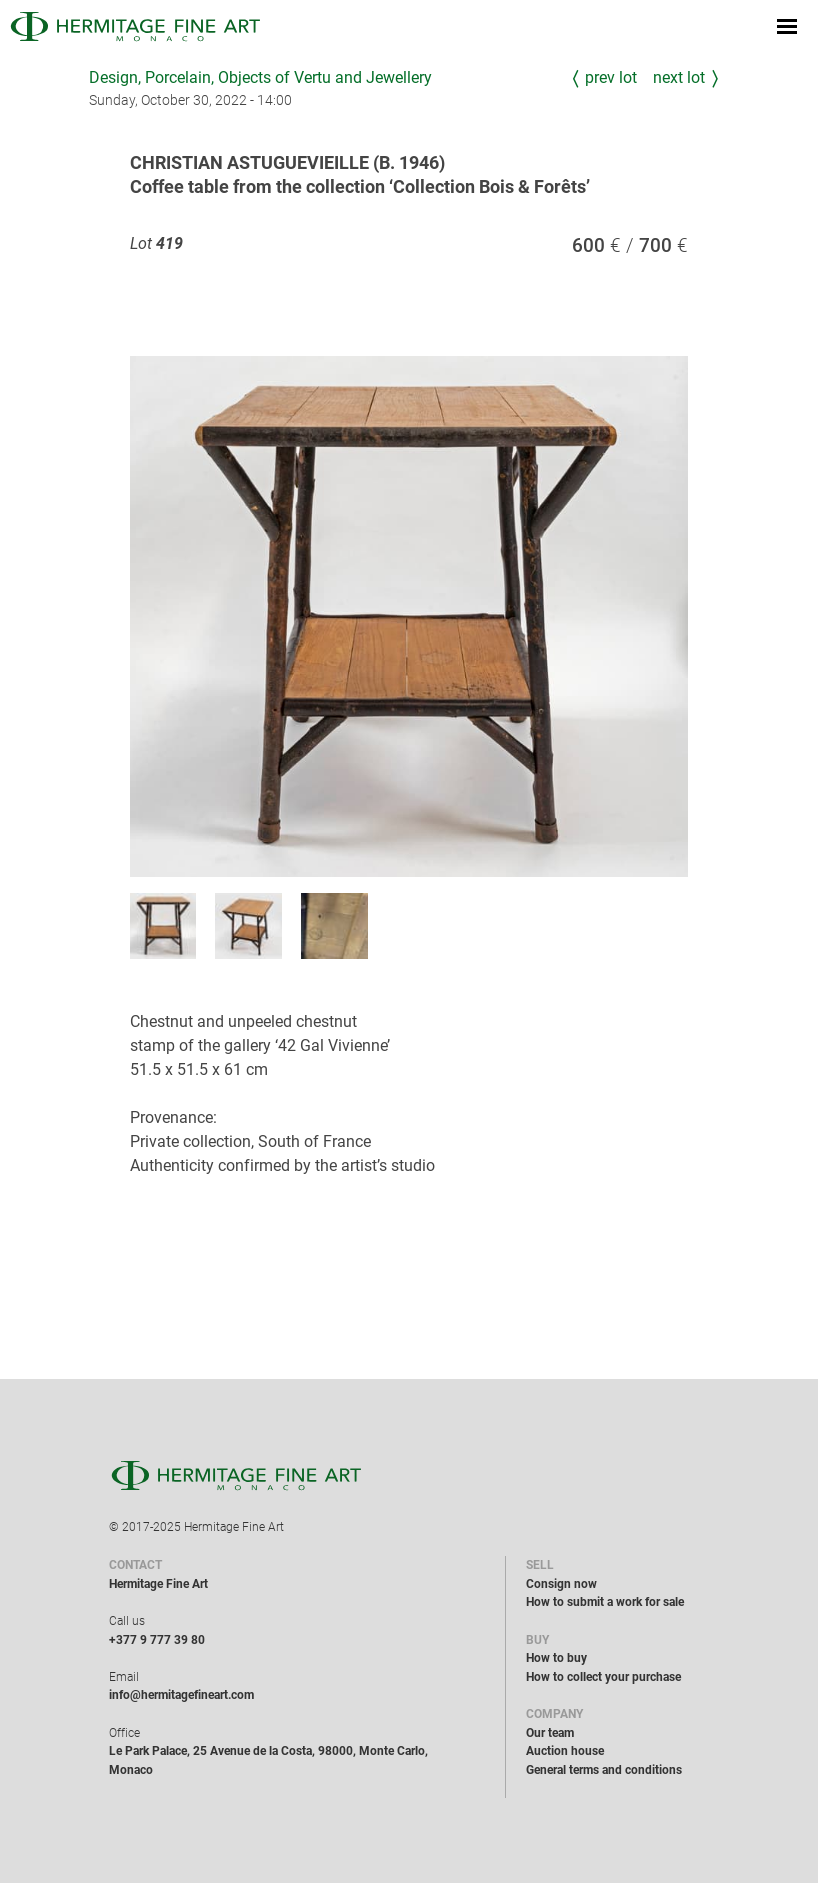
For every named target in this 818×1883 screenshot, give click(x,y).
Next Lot (679, 77)
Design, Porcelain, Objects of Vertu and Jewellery (260, 77)
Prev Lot (611, 77)
